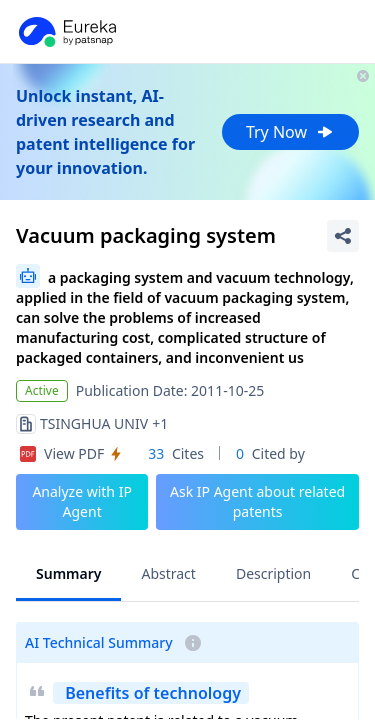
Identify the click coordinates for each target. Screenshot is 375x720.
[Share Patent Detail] (343, 236)
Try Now (290, 132)
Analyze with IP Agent (82, 501)
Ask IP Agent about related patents (257, 501)
